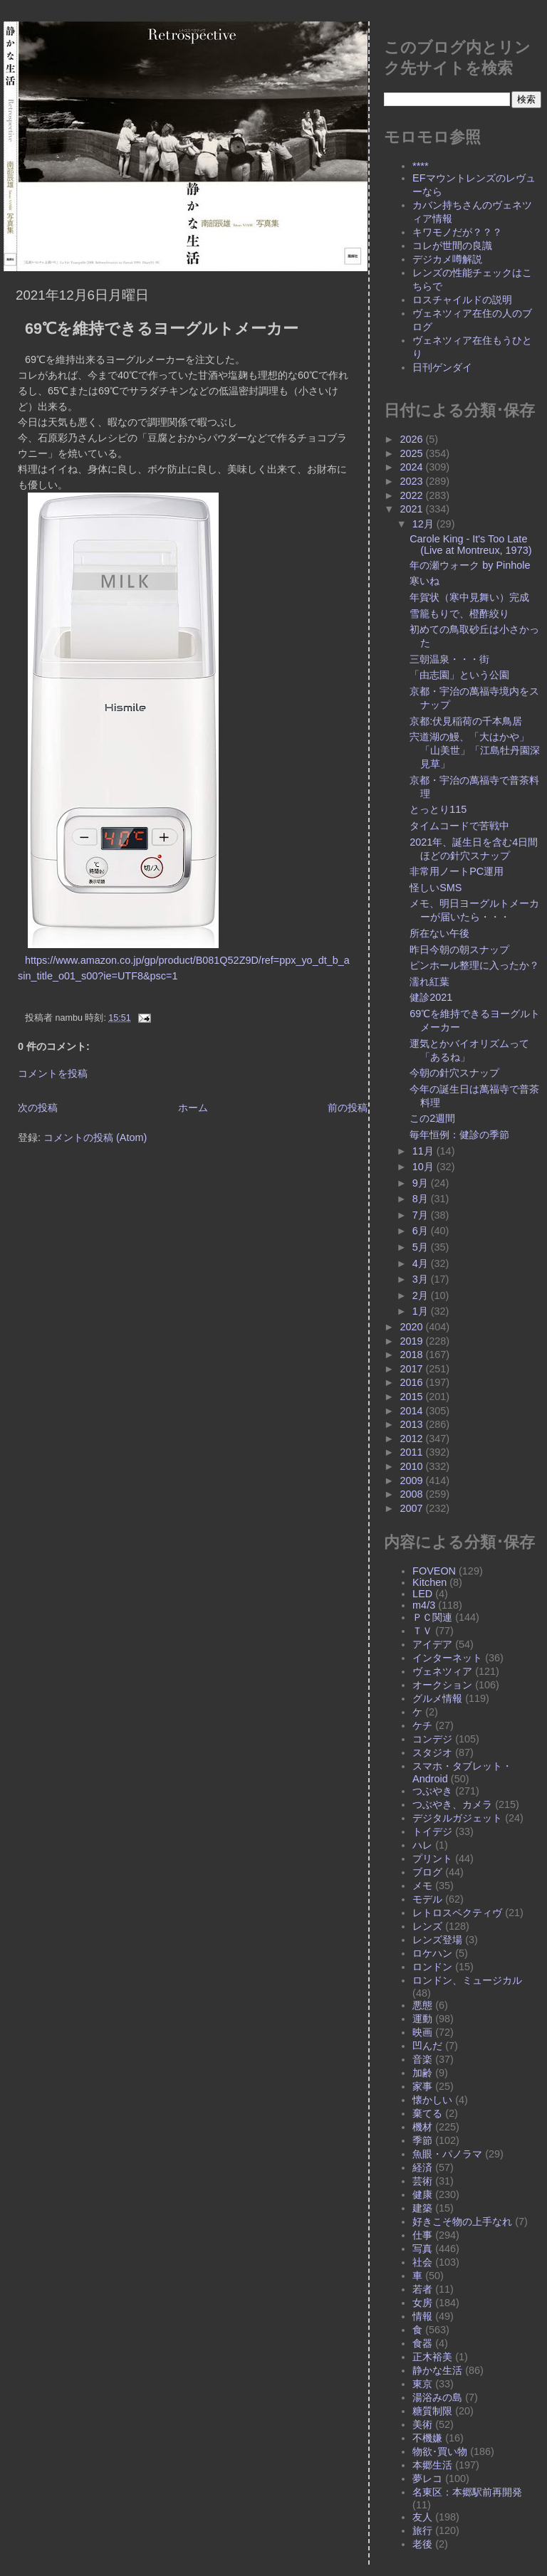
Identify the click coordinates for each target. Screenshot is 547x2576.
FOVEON (434, 1571)
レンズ (427, 1926)
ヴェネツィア (442, 1671)
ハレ (422, 1845)
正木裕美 (432, 2356)
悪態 (422, 2005)
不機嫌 (427, 2438)
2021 (412, 509)
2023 (412, 481)
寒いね (424, 581)
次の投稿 (38, 1107)
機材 (422, 2127)
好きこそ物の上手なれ (462, 2221)
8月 (421, 1198)
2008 (412, 1494)
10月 (424, 1166)
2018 (412, 1354)
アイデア (432, 1644)
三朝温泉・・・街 (449, 659)
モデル (427, 1899)
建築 (422, 2208)
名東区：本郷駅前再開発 (467, 2492)
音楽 (422, 2059)
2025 (412, 453)
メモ (422, 1885)
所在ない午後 (439, 933)
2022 (412, 495)
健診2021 (431, 997)
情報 (422, 2316)
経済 (422, 2167)
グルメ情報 (437, 1698)
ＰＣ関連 (432, 1617)
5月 (421, 1247)
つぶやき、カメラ (452, 1804)
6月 (421, 1230)
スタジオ (432, 1752)
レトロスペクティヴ (457, 1912)
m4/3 (423, 1605)
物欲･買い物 (439, 2451)
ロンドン (432, 1966)
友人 (422, 2517)
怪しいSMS (436, 887)
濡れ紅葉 (429, 981)
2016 (412, 1382)
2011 (412, 1452)
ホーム (193, 1107)
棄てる (427, 2113)
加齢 (422, 2072)
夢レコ (427, 2478)
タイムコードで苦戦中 (459, 825)
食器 (422, 2343)
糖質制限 (432, 2411)
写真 (422, 2248)
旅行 (422, 2530)
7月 (421, 1215)
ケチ (422, 1725)
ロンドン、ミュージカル (467, 1980)
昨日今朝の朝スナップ (459, 949)
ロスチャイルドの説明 (462, 299)
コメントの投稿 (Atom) (95, 1137)
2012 (412, 1438)
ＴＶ (422, 1630)
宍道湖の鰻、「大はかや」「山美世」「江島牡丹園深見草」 (475, 750)
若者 (422, 2289)
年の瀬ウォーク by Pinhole (470, 565)
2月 (421, 1295)
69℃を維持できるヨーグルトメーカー (161, 328)
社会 (422, 2262)
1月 (421, 1311)
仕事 (422, 2235)
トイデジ (432, 1831)
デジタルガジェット (457, 1818)
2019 (412, 1341)
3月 (421, 1279)
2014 (412, 1410)
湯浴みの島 (437, 2397)
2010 (412, 1466)
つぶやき (432, 1791)
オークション (442, 1685)
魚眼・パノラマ (447, 2154)
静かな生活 (437, 2370)
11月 (424, 1151)
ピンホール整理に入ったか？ (474, 965)
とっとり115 (438, 809)
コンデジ (432, 1739)
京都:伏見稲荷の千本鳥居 (466, 721)
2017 (412, 1368)
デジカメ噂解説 (447, 259)
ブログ (427, 1872)
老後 (422, 2544)
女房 (422, 2302)
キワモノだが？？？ (457, 232)
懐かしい (432, 2100)
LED (422, 1593)
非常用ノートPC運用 (457, 871)
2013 (412, 1424)
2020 (412, 1326)
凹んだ (427, 2045)
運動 (422, 2018)
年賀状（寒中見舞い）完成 (469, 597)
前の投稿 (348, 1107)
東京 (422, 2384)
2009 (412, 1480)
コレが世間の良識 (452, 245)
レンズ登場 (437, 1939)
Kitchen (429, 1582)
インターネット (447, 1657)
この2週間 (432, 1118)
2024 (412, 467)
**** (420, 166)
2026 (412, 439)
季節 (422, 2140)
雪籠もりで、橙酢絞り (459, 613)
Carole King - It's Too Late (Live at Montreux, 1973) (470, 544)
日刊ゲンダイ (442, 367)
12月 (424, 524)
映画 (422, 2032)
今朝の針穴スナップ (454, 1072)
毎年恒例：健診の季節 (459, 1134)
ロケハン (432, 1953)
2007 (412, 1508)
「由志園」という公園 (459, 674)
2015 (412, 1396)
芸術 (422, 2181)
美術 (422, 2424)
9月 (421, 1183)
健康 (422, 2194)
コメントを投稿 (53, 1073)
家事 (422, 2086)
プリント (432, 1858)
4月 (421, 1263)
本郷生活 (432, 2465)
